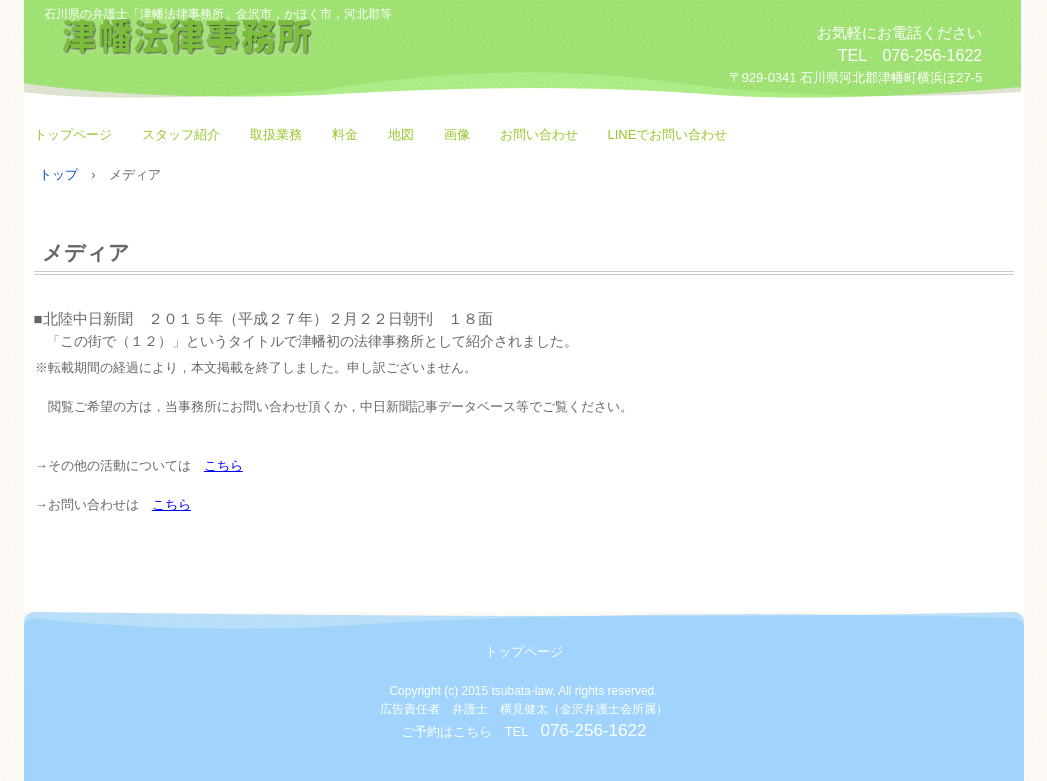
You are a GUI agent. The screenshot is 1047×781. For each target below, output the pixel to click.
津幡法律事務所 (264, 52)
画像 (457, 134)
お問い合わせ (539, 134)
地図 (401, 134)
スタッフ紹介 (181, 134)
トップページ (73, 134)
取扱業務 (276, 134)
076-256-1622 (593, 730)
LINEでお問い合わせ (668, 134)
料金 (345, 134)
